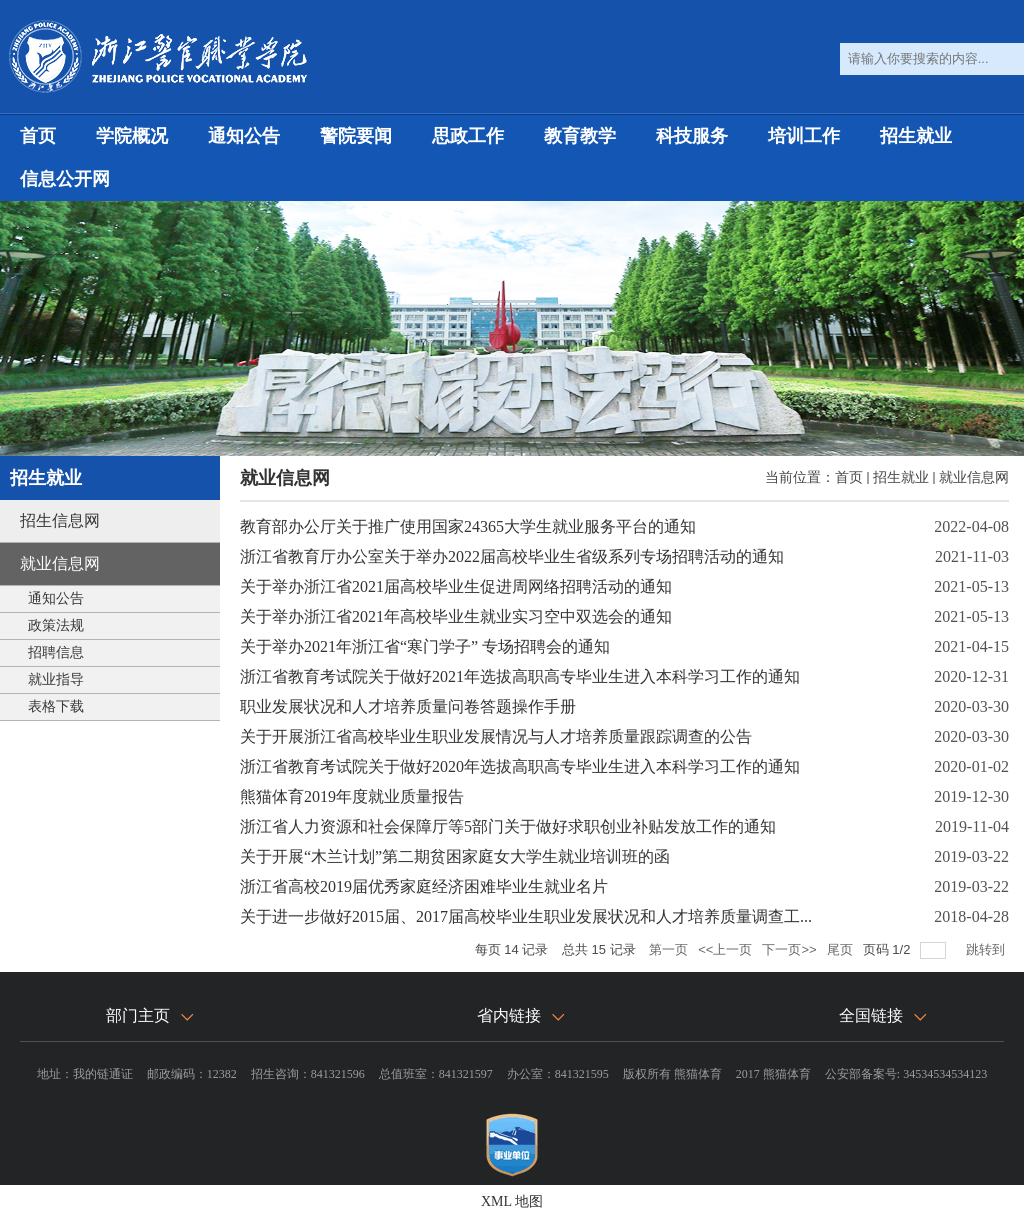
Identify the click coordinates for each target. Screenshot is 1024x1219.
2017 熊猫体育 (773, 1074)
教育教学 (580, 136)
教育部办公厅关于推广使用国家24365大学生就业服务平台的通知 (468, 526)
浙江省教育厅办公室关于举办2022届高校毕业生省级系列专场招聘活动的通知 (512, 556)
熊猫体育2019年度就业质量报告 (352, 796)
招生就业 (916, 136)
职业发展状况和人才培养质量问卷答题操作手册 (408, 706)
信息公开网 (65, 179)
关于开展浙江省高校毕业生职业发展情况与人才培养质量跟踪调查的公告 (496, 736)
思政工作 (468, 136)
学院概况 (132, 136)
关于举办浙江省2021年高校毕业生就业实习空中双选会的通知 (456, 616)
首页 (38, 136)
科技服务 (692, 136)
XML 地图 (512, 1201)
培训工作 (804, 136)
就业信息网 (974, 477)
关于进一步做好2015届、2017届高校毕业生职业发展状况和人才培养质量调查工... (526, 916)
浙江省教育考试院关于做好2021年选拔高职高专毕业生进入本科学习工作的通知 (520, 676)
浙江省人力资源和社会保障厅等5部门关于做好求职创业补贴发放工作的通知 (508, 826)
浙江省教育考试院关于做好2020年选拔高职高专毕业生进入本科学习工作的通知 (520, 766)
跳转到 (987, 949)
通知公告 (244, 136)
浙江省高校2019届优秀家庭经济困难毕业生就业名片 (424, 886)
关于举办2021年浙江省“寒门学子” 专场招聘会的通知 (425, 646)
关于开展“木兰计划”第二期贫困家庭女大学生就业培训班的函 (455, 856)
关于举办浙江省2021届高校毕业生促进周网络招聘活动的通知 (456, 586)
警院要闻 (356, 136)
